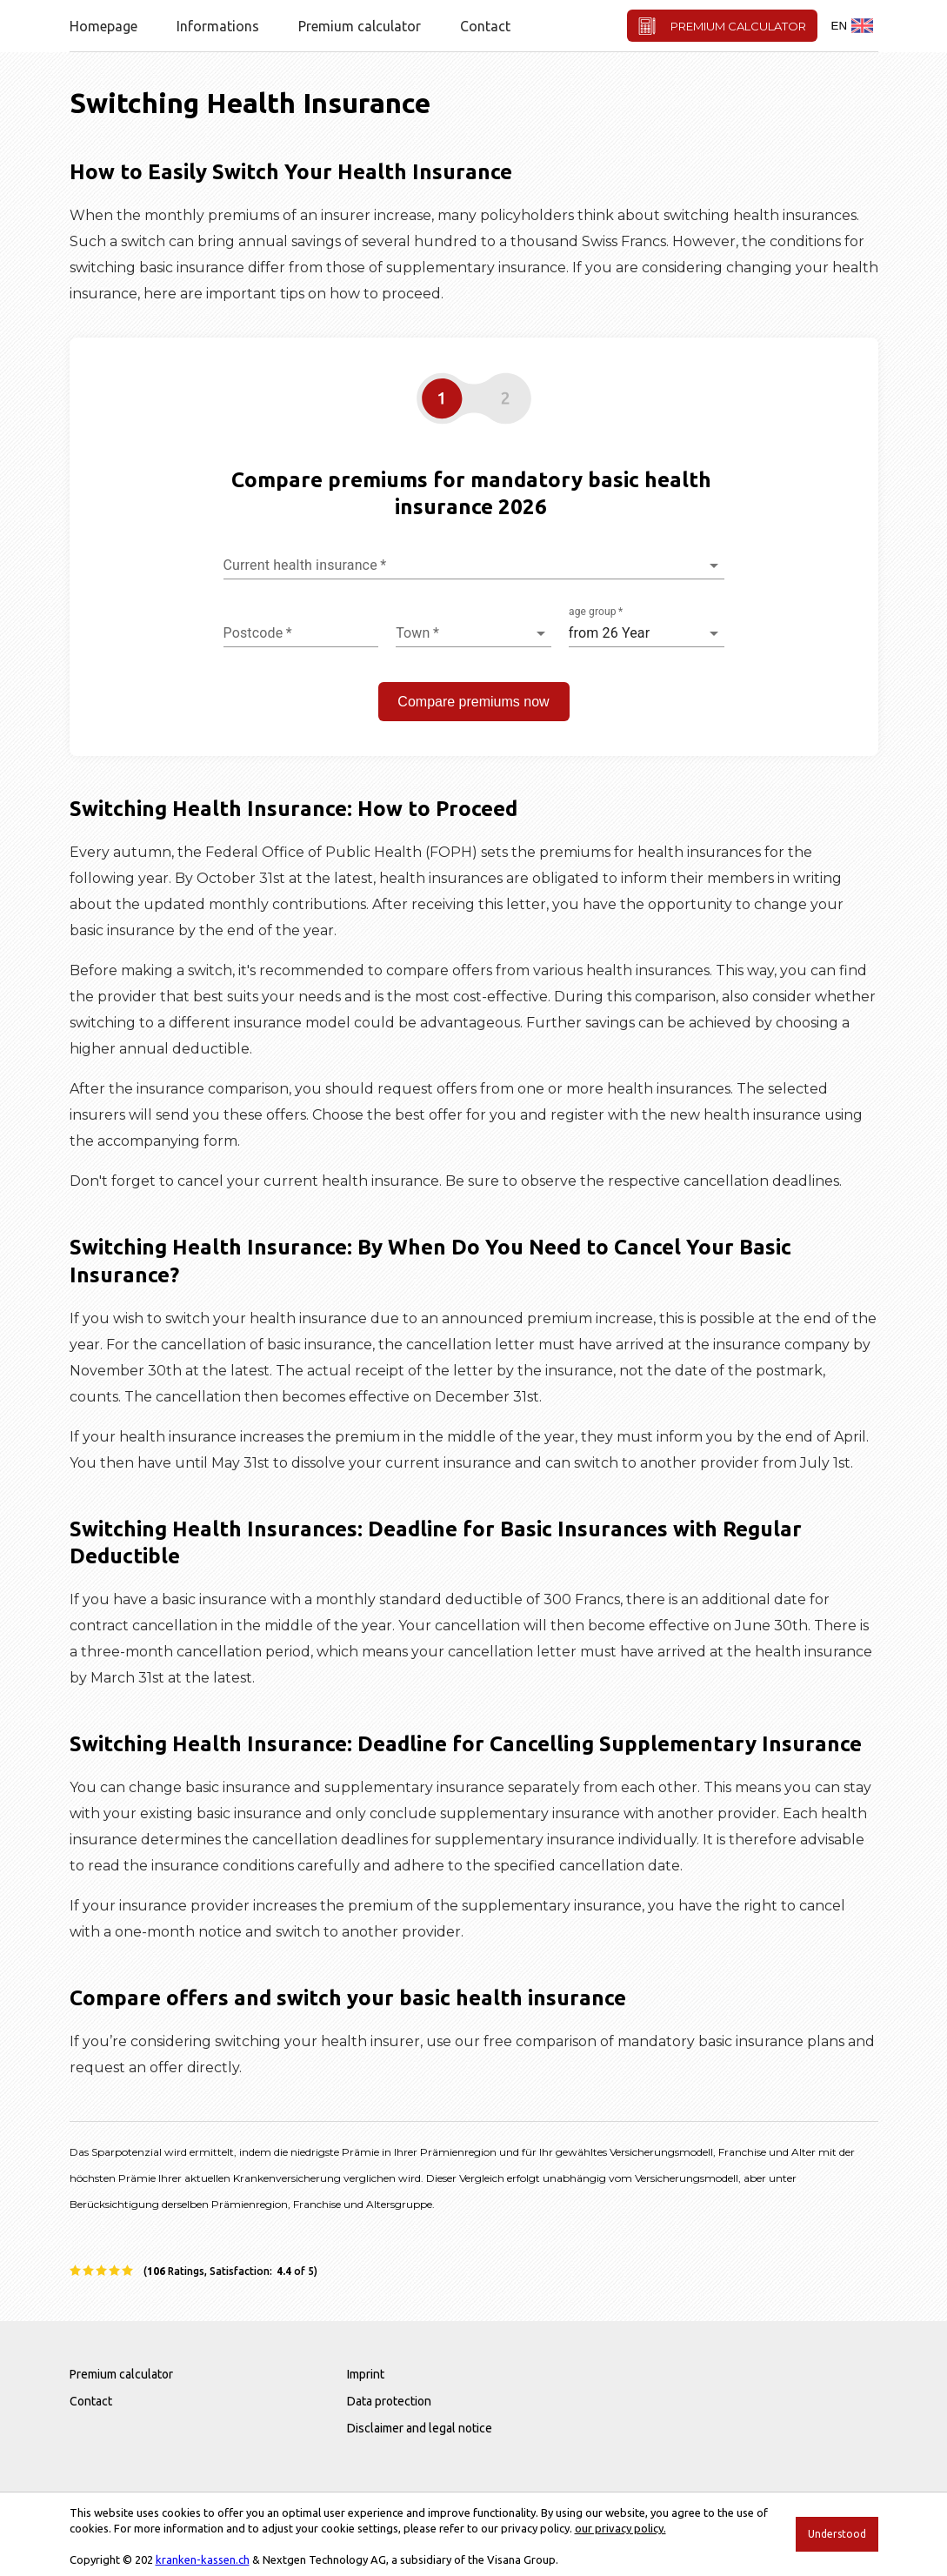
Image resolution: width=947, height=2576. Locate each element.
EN (852, 26)
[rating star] (76, 2271)
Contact (485, 26)
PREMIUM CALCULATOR (722, 26)
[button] (474, 399)
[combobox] (473, 565)
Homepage (103, 26)
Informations (218, 26)
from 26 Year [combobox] (609, 633)
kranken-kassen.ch (203, 2559)
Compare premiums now (473, 701)
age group (596, 612)
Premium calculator (359, 26)
